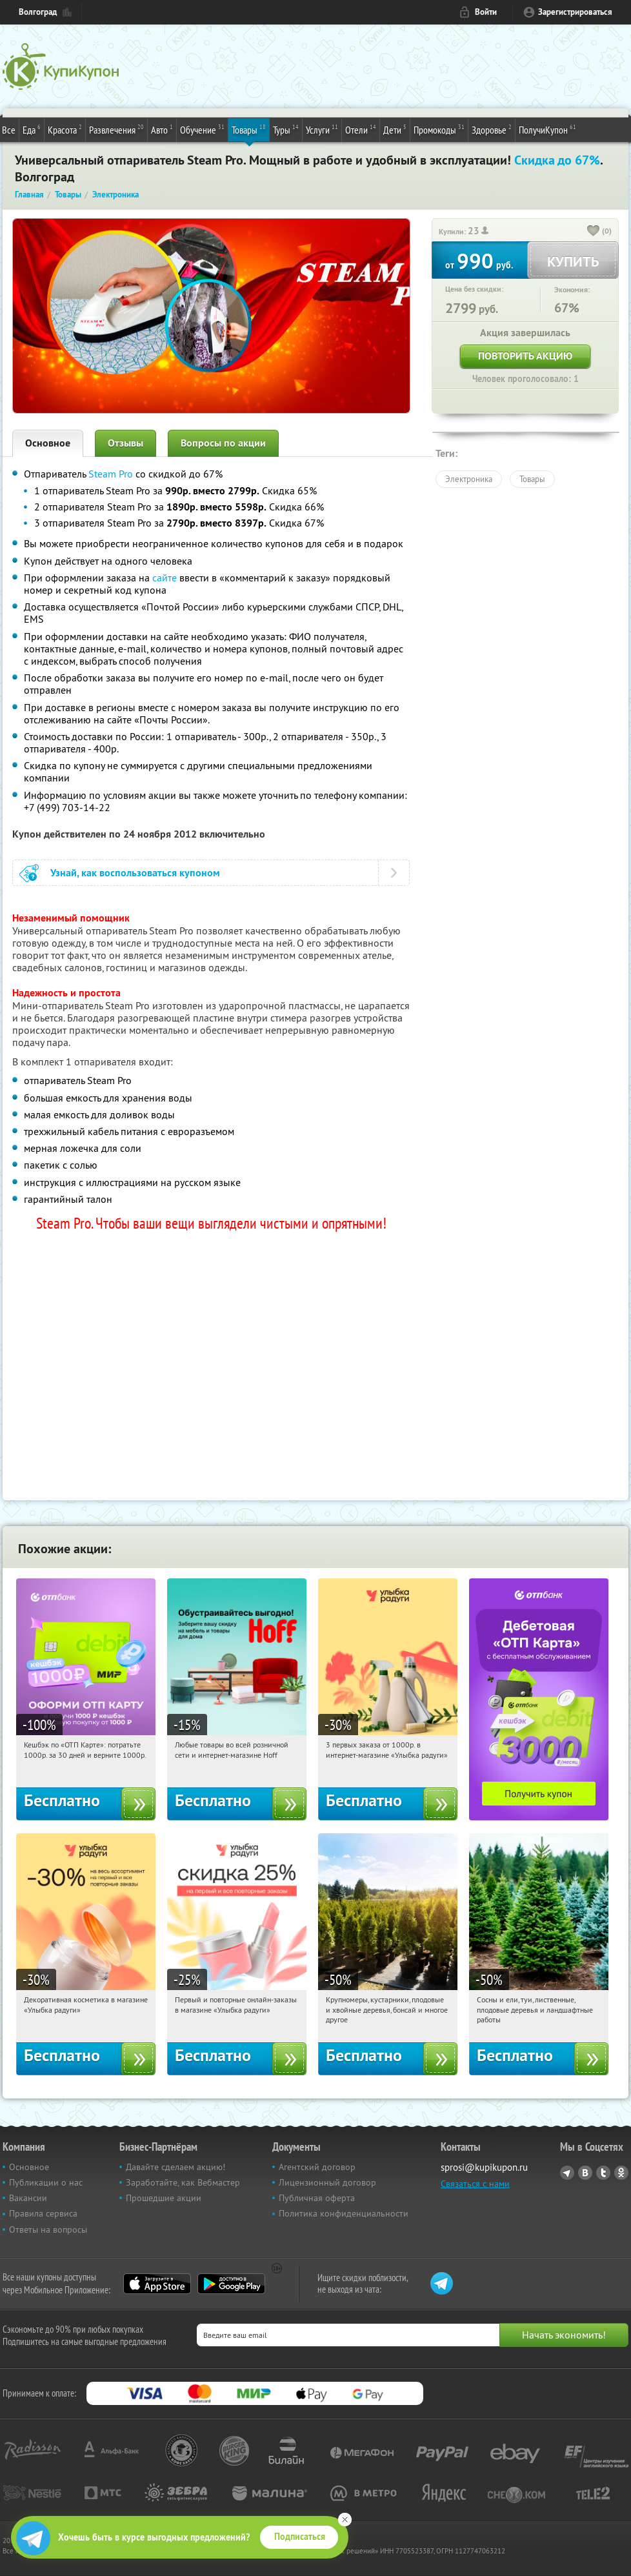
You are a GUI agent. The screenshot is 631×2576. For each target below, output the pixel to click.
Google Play (231, 2283)
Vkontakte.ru (585, 2173)
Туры (286, 129)
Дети (394, 129)
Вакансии (28, 2198)
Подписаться (299, 2536)
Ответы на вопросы (48, 2229)
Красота (65, 129)
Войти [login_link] (486, 11)
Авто (162, 129)
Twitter (603, 2173)
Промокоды (439, 129)
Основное (47, 443)
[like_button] (593, 231)
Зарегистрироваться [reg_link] (575, 11)
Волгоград (38, 11)
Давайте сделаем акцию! (175, 2167)
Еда (32, 129)
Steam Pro (110, 473)
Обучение (202, 129)
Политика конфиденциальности (343, 2213)
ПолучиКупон (547, 129)
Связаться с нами (475, 2183)
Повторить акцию (525, 356)
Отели (360, 129)
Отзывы (125, 443)
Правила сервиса (43, 2213)
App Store (157, 2283)
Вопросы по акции (223, 443)
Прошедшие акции (163, 2198)
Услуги (322, 129)
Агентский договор (317, 2167)
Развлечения (116, 129)
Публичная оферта (317, 2198)
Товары (249, 129)
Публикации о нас (46, 2182)
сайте (164, 577)
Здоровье (492, 129)
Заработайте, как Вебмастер (183, 2182)
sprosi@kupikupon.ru (484, 2167)
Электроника (468, 479)
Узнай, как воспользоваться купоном (135, 873)
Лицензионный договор (327, 2182)
